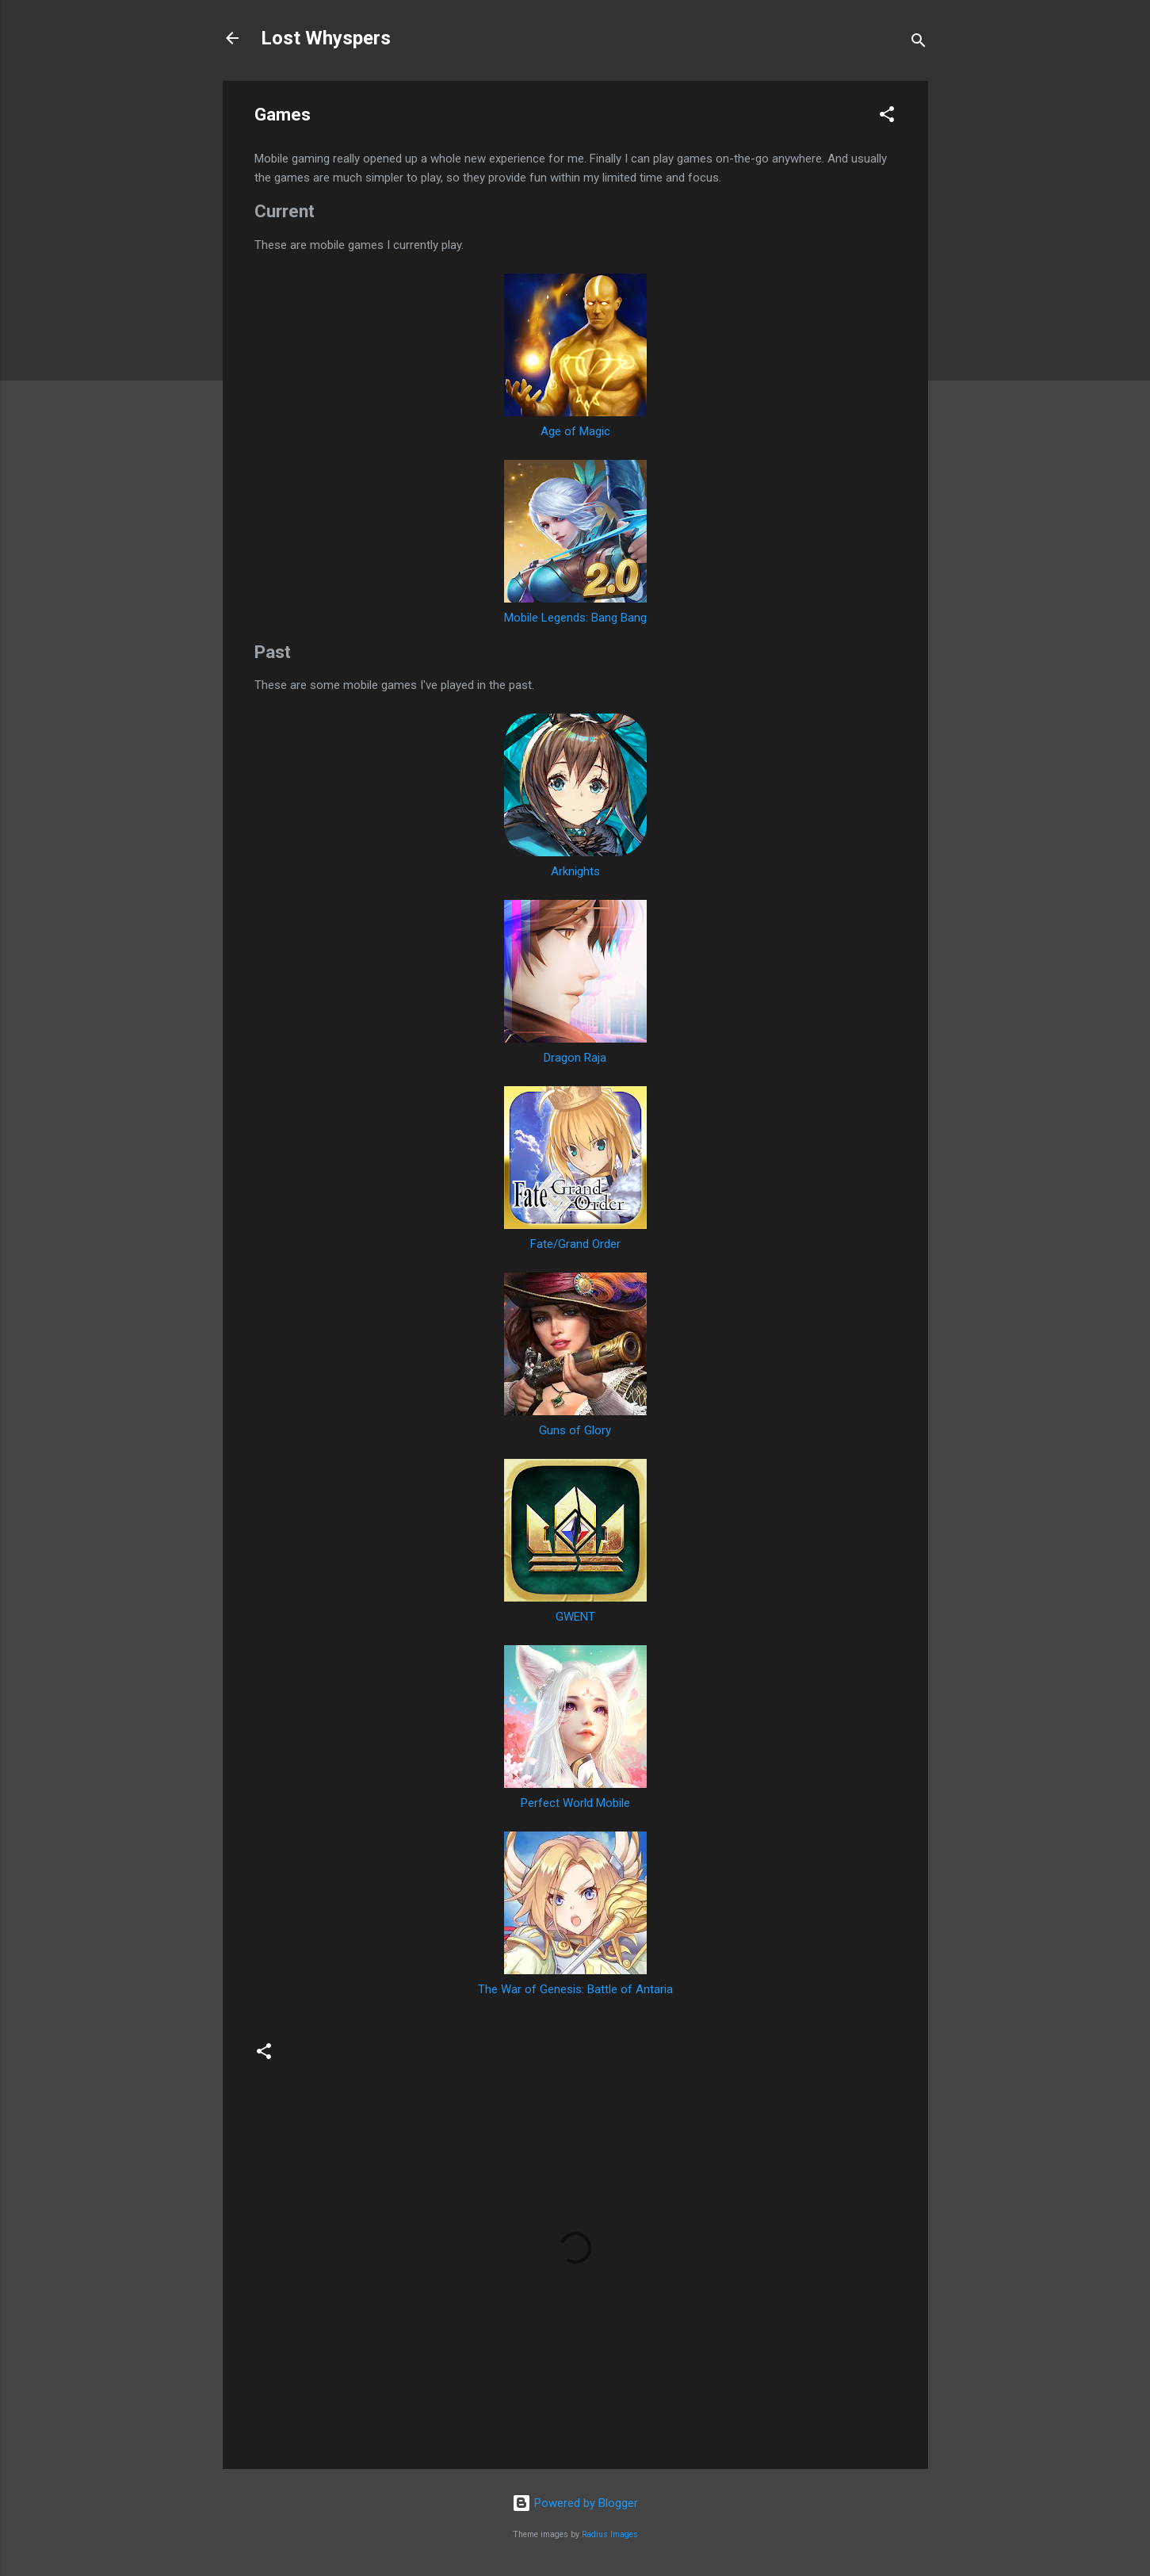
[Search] (918, 43)
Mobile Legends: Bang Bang (575, 618)
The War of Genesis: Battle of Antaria (575, 1989)
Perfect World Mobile (575, 1803)
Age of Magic (575, 431)
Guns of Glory (575, 1430)
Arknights (575, 871)
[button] (886, 117)
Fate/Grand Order (575, 1244)
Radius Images (610, 2534)
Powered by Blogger (575, 2503)
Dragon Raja (575, 1058)
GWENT (575, 1617)
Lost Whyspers (326, 38)
